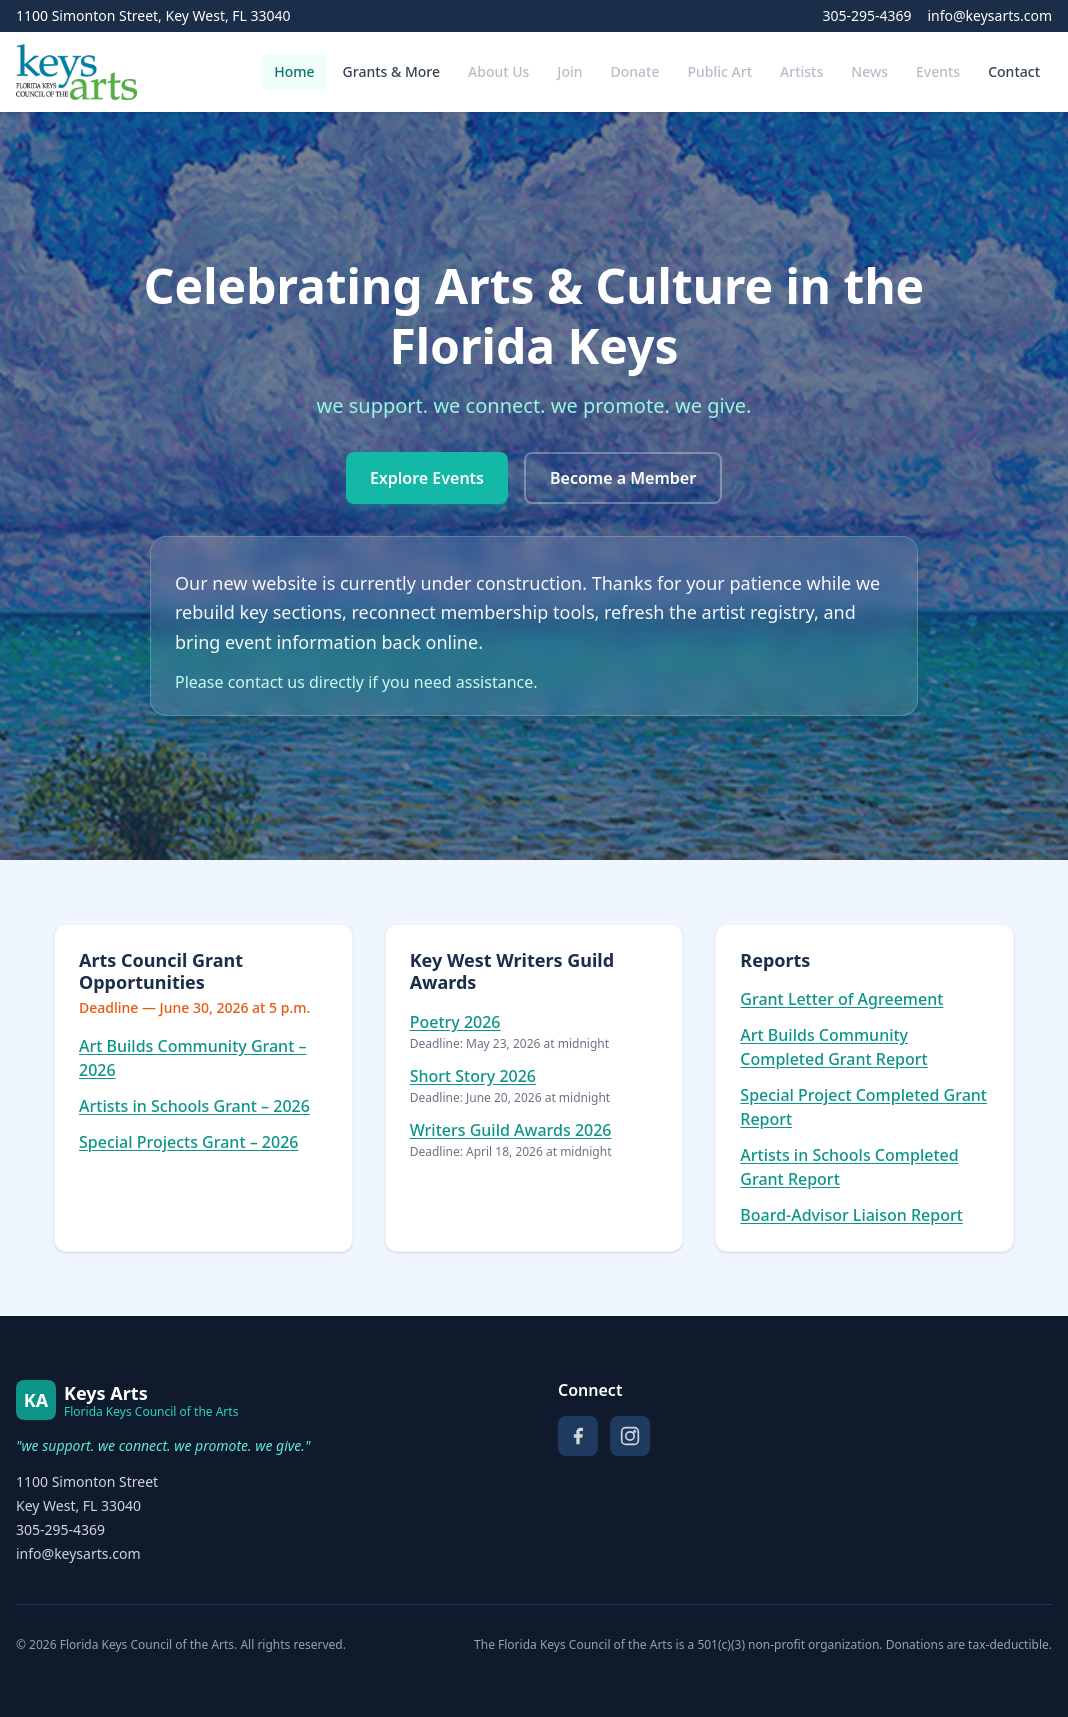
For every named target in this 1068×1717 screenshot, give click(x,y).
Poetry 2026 (455, 1022)
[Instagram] (630, 1436)
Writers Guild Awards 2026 (511, 1130)
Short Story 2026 (473, 1076)
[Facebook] (578, 1436)
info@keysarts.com (989, 15)
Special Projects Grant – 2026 (188, 1142)
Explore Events (427, 478)
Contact (1014, 71)
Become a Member (623, 478)
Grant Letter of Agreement (841, 999)
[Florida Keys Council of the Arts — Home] (76, 72)
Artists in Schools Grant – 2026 (194, 1106)
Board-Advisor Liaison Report (851, 1215)
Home (294, 71)
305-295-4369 (866, 15)
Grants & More (391, 71)
